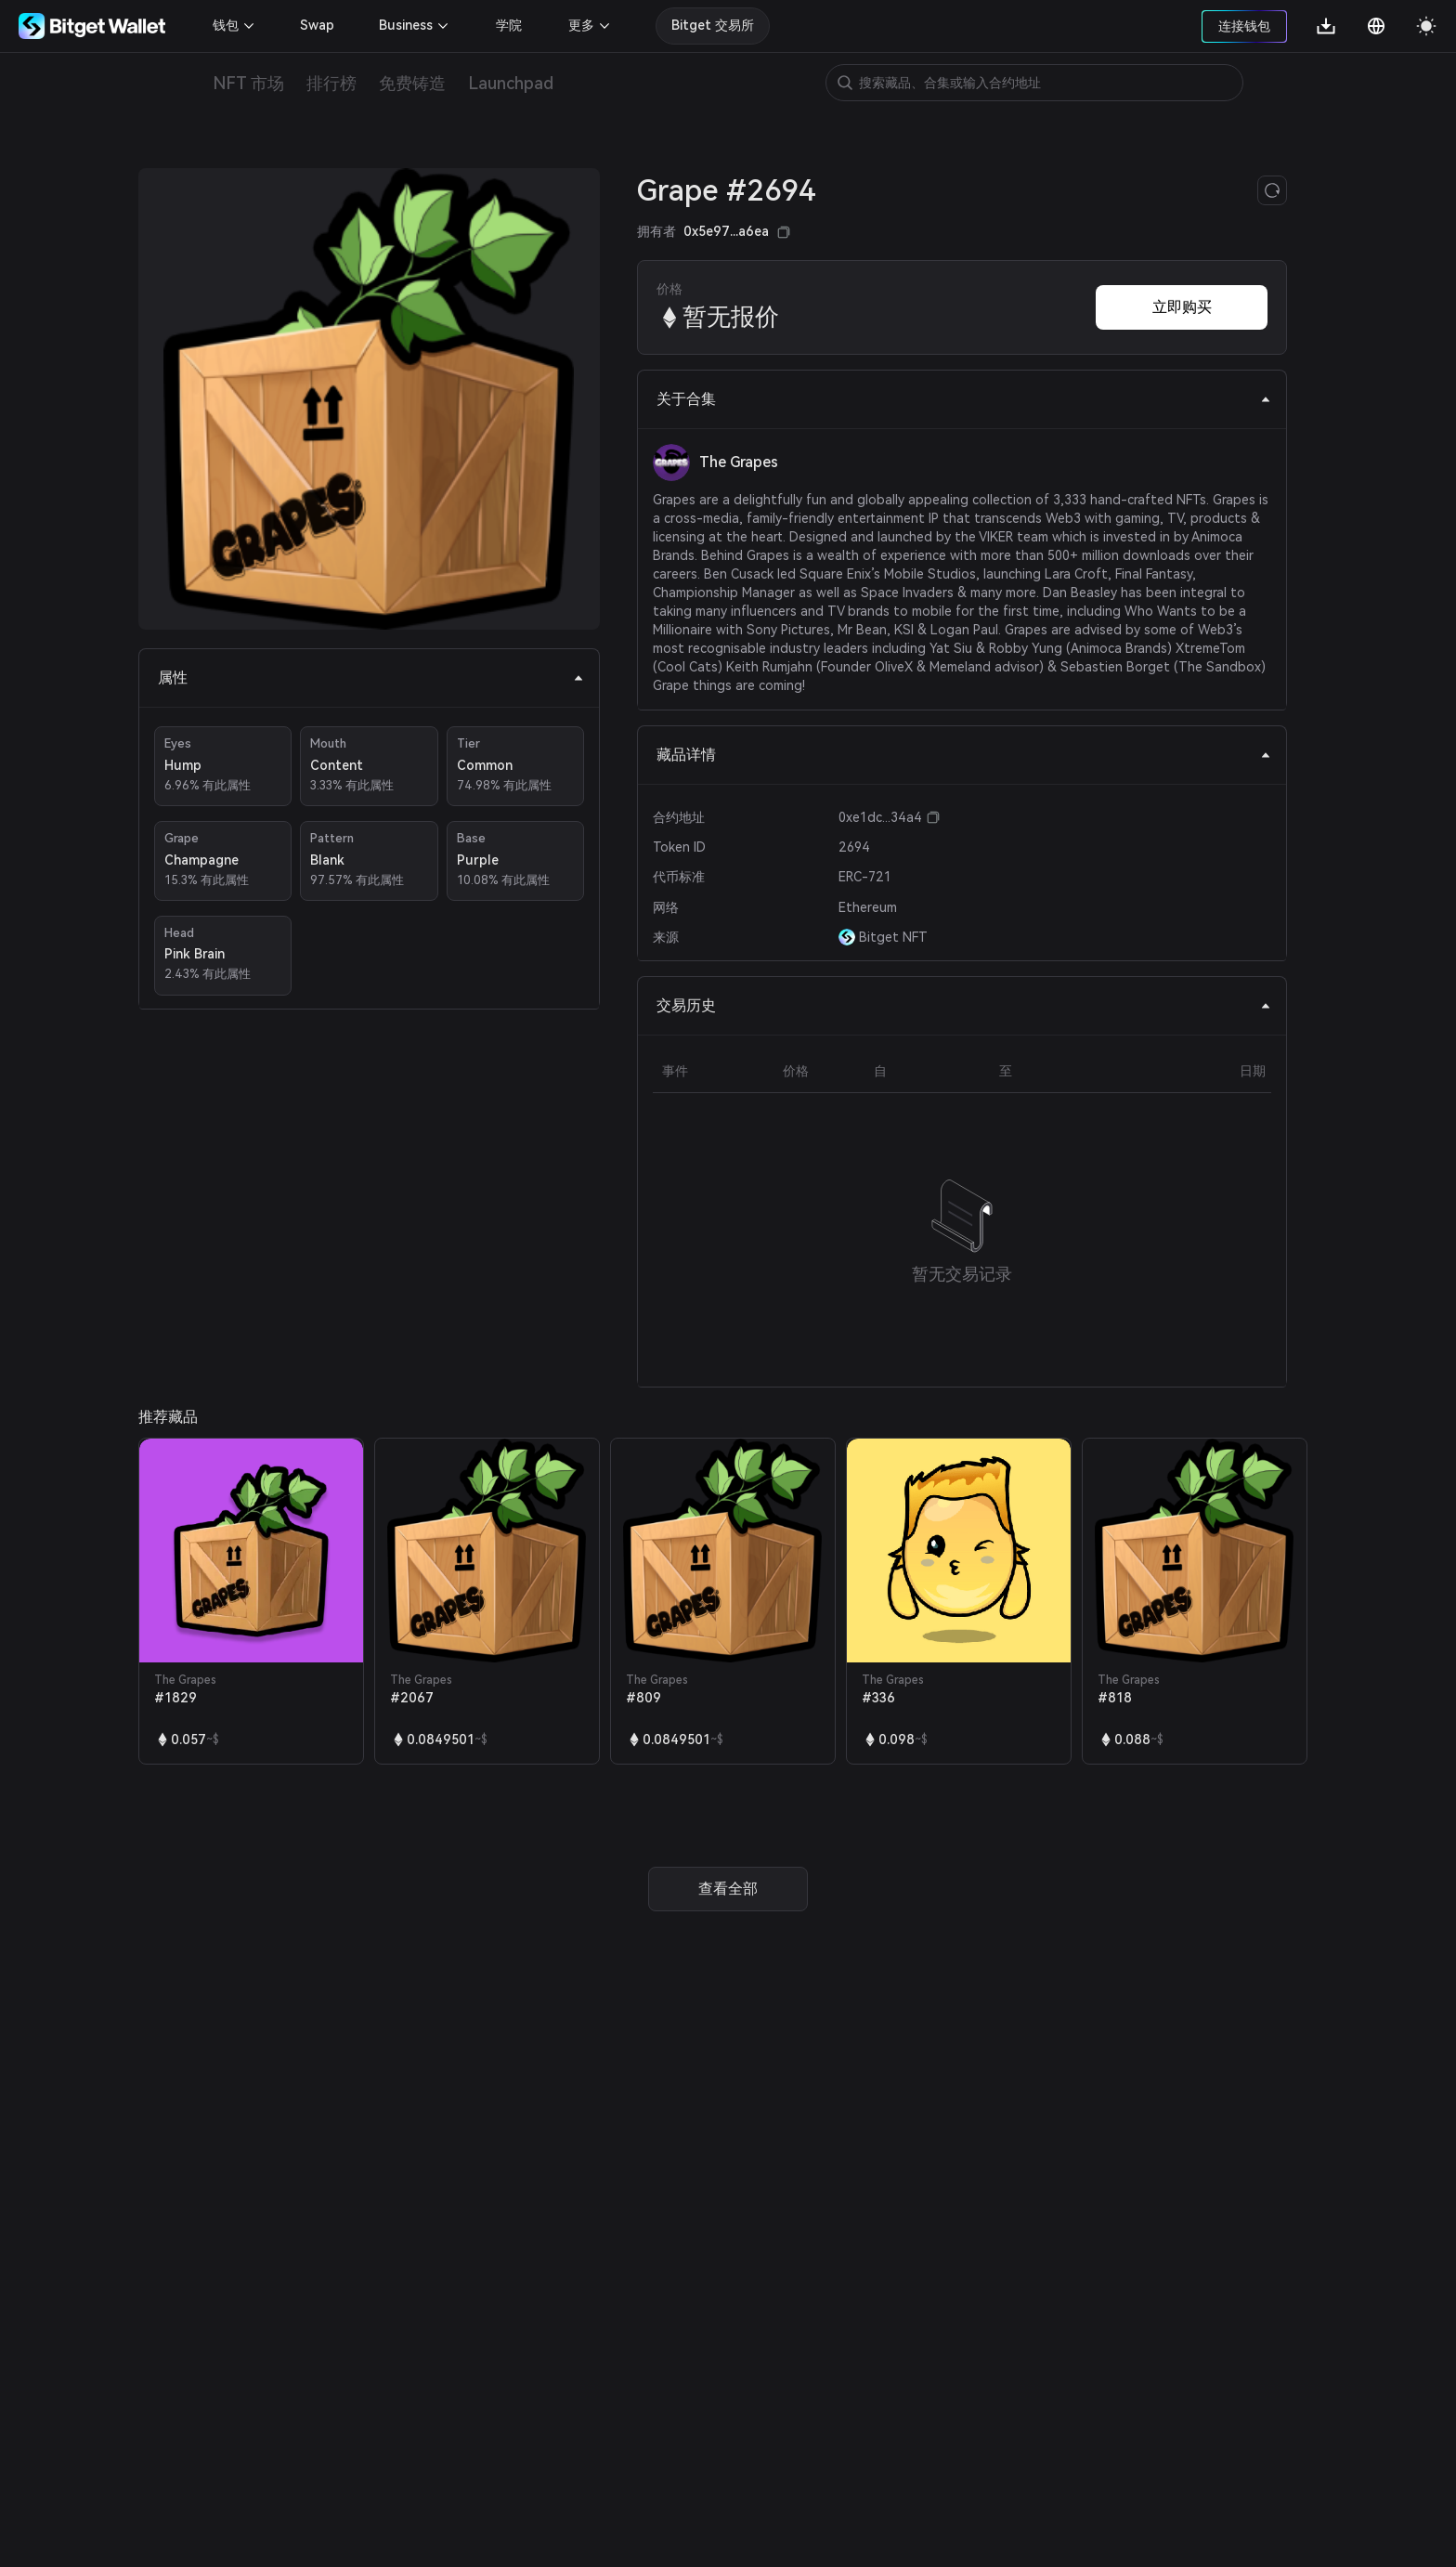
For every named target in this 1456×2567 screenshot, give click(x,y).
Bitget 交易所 (712, 25)
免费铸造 (412, 83)
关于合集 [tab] (963, 399)
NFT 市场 (248, 83)
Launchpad (510, 83)
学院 (509, 25)
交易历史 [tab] (963, 1005)
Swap (317, 25)
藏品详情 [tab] (963, 754)
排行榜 (331, 83)
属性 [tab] (371, 677)
